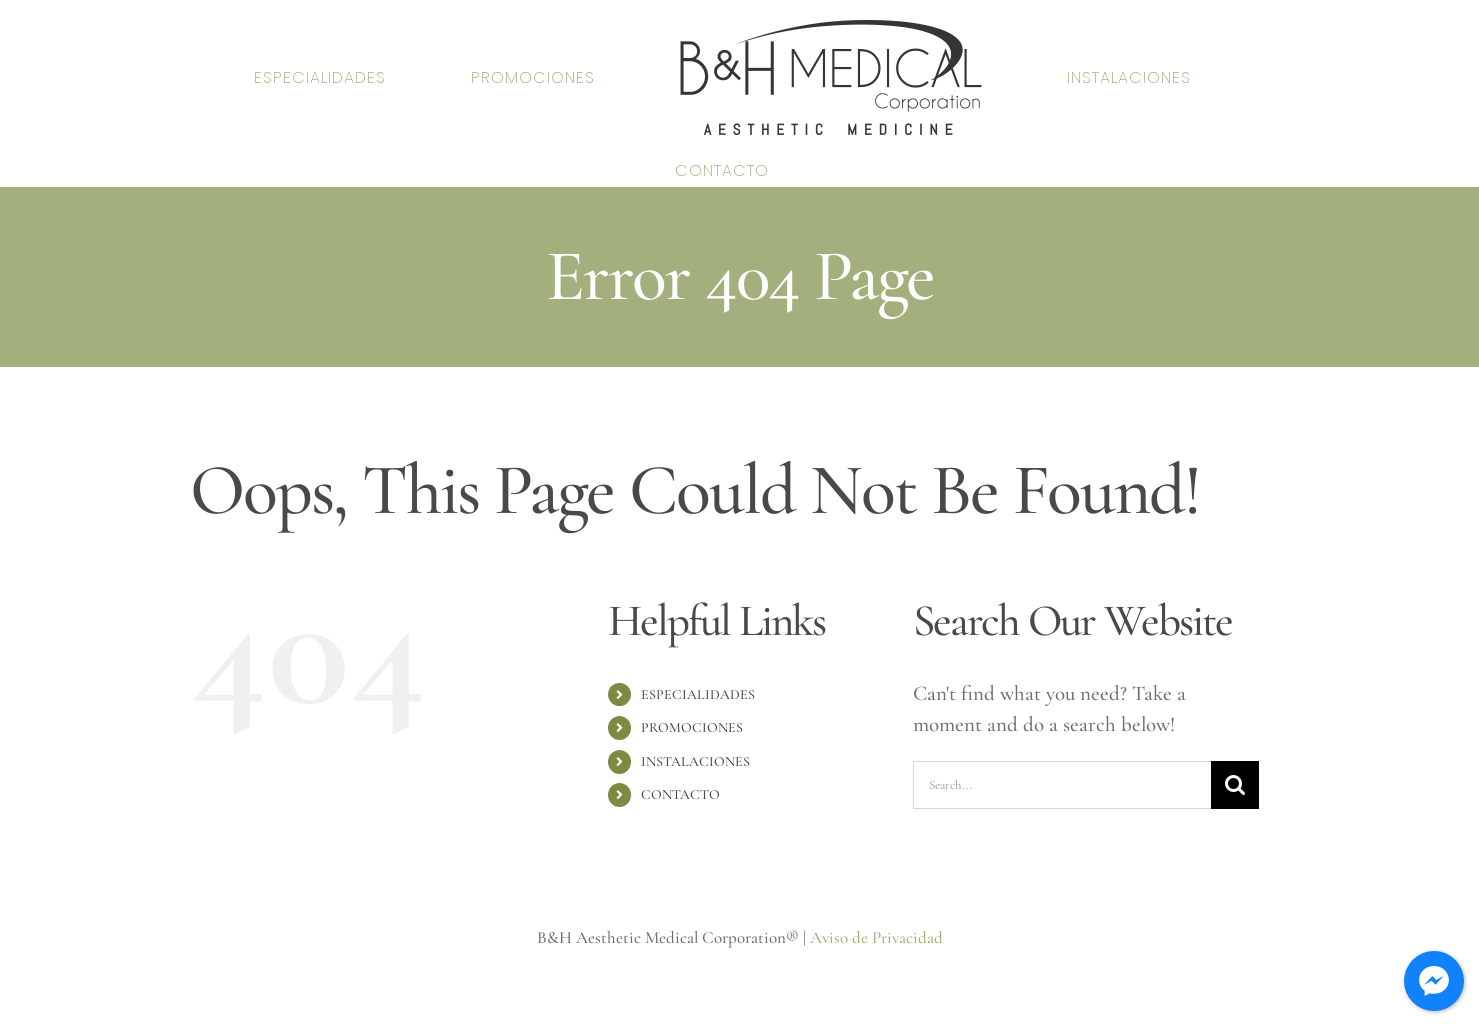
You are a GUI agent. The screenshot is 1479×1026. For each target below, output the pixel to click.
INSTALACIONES (695, 761)
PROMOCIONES (692, 727)
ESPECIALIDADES (698, 694)
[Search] (1235, 785)
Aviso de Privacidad (876, 937)
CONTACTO (680, 794)
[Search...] (1062, 785)
